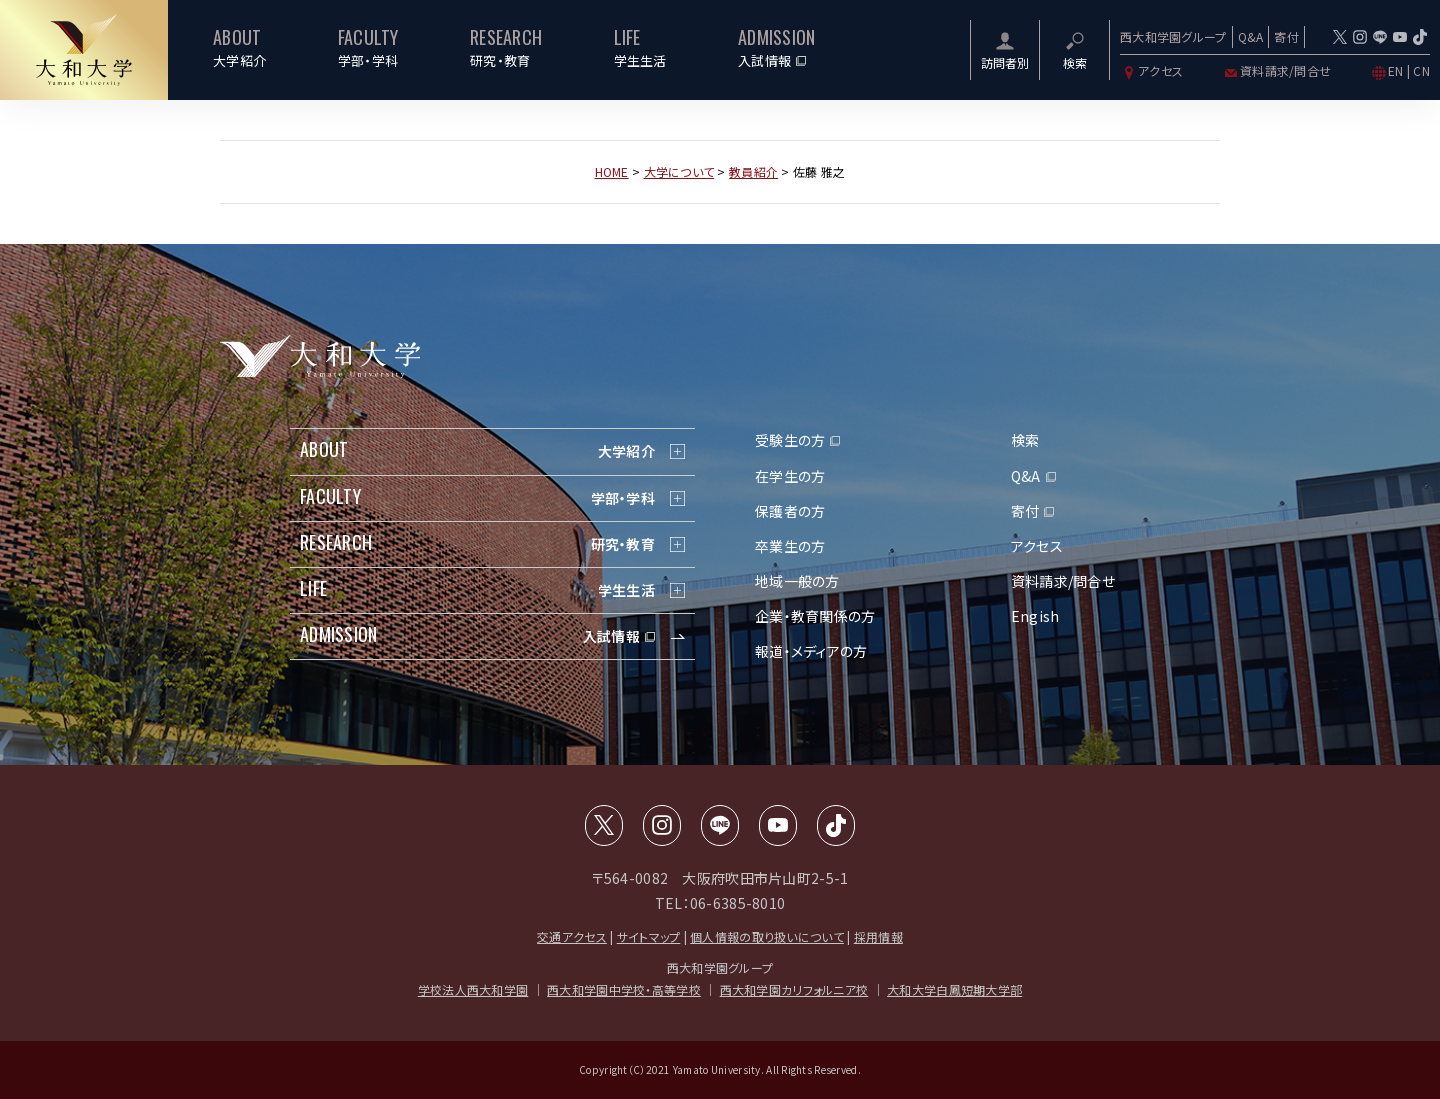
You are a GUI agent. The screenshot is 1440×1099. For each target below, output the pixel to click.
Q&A (1251, 36)
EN (1396, 70)
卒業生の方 (790, 546)
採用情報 (878, 936)
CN (1421, 70)
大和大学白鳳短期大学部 (954, 989)
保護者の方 (790, 511)
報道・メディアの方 (811, 651)
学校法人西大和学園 (473, 989)
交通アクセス (572, 936)
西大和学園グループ (1173, 36)
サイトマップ (649, 936)
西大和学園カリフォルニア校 (794, 989)
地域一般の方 (797, 581)
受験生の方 (790, 440)
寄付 (1286, 36)
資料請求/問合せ (1276, 70)
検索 (1025, 440)
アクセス (1151, 70)
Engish (1035, 616)
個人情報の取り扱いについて (767, 936)
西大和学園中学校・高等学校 (624, 989)
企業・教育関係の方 (815, 616)
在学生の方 (790, 476)
